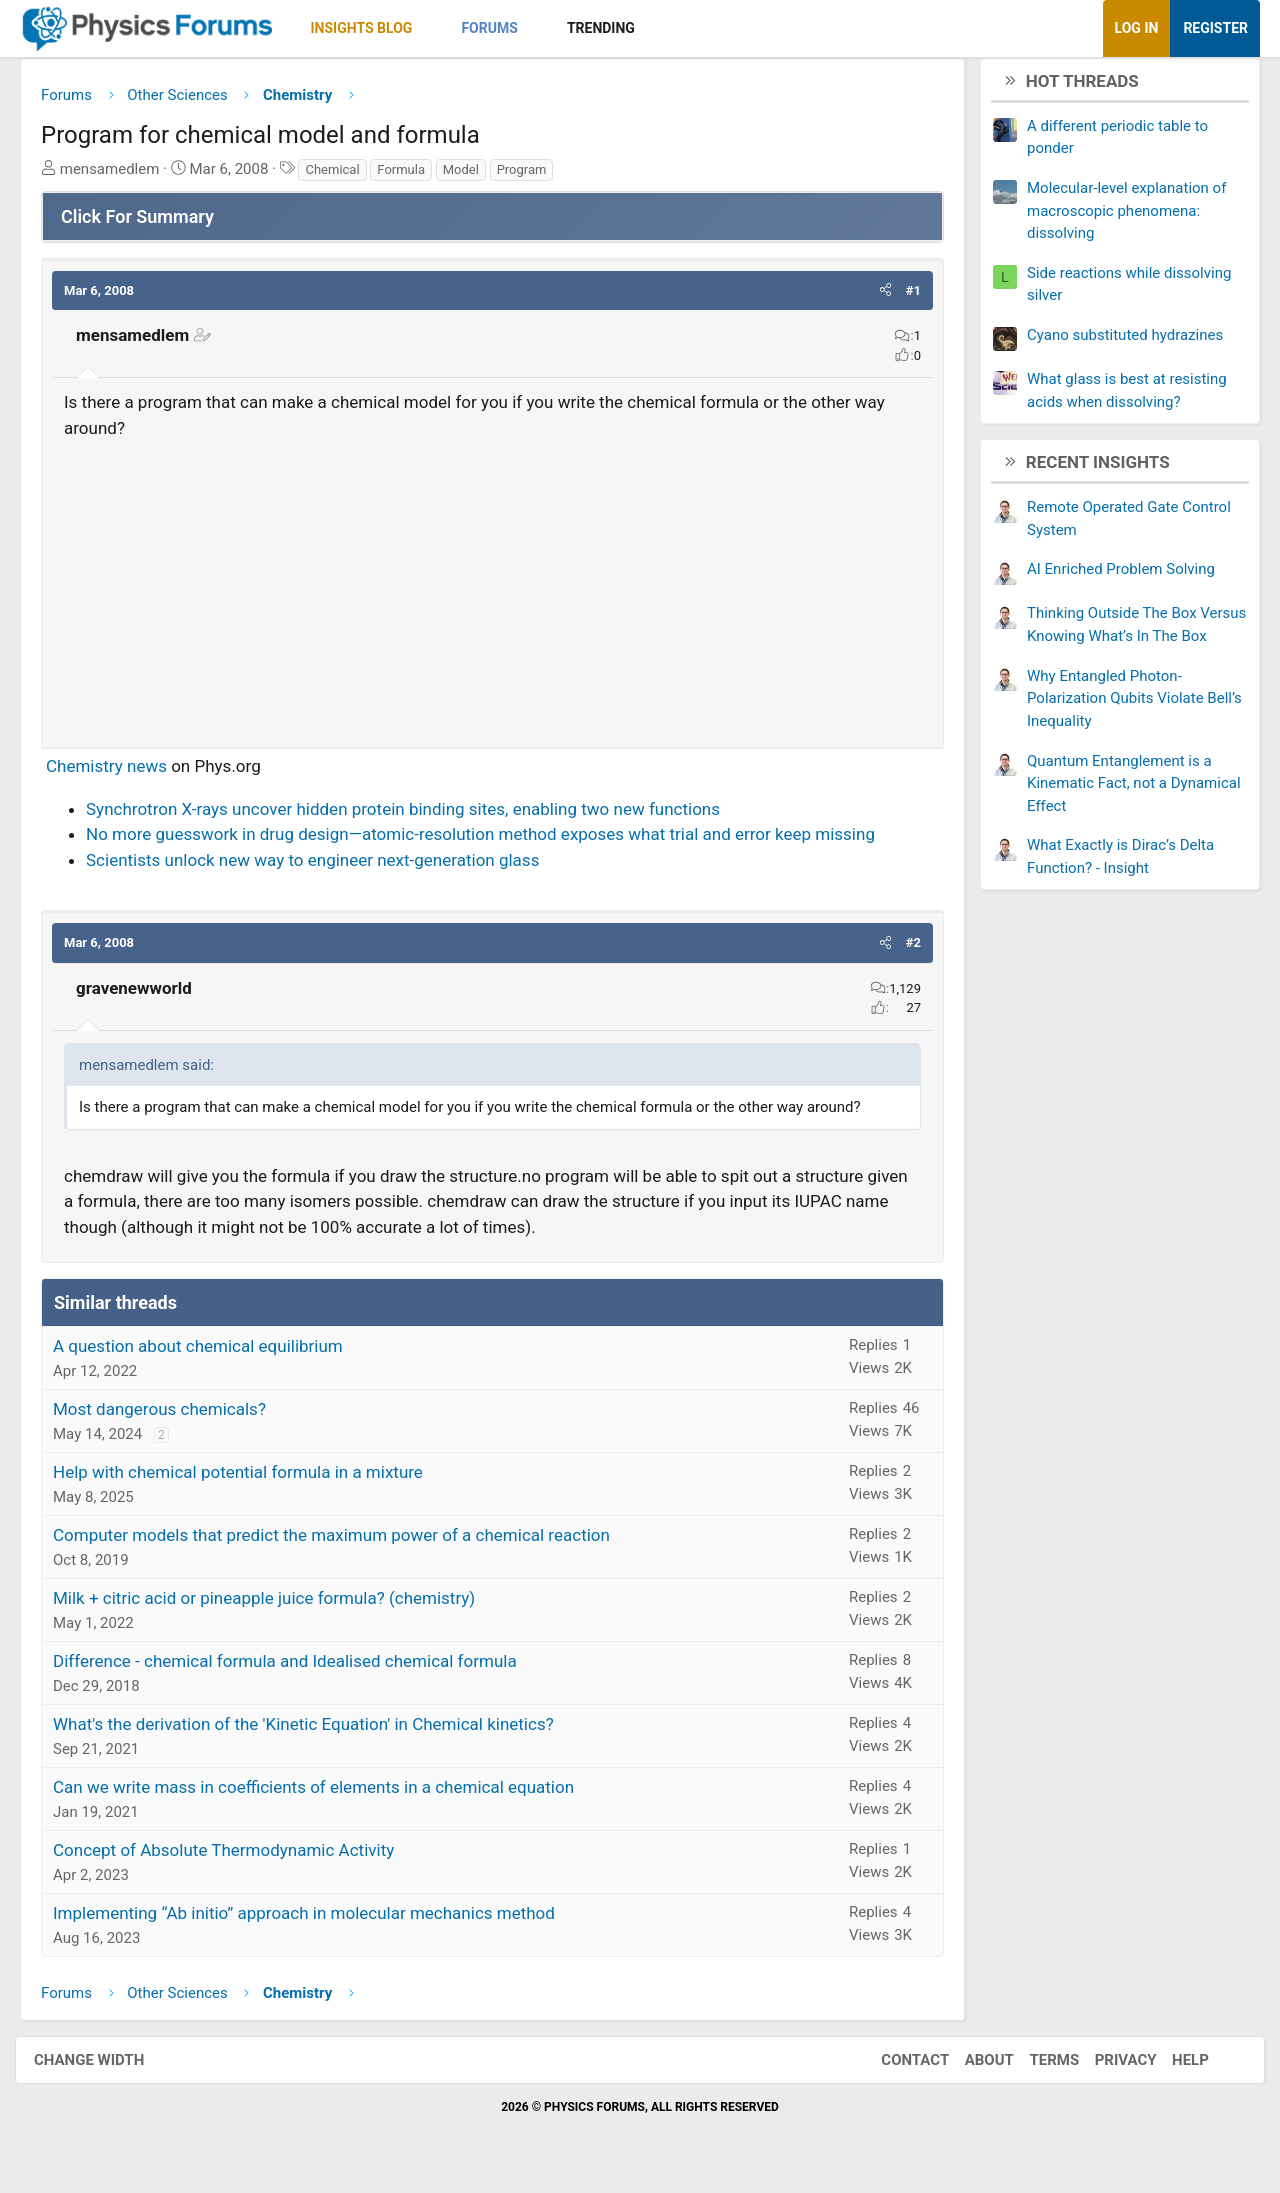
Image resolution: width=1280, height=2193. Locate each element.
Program (537, 176)
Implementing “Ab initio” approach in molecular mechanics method (319, 1921)
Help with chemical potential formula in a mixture (253, 1480)
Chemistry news (121, 774)
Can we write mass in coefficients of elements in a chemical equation (328, 1795)
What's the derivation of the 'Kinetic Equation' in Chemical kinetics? (318, 1732)
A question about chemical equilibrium (213, 1354)
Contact (895, 2067)
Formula (416, 176)
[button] (444, 28)
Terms (1034, 2067)
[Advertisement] (492, 593)
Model (476, 176)
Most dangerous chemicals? (174, 1417)
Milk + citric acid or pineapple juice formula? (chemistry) (279, 1606)
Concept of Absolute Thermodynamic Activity (238, 1858)
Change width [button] (109, 2067)
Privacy (1106, 2067)
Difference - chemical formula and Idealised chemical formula (300, 1669)
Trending (616, 28)
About (969, 2067)
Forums (504, 28)
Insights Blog (377, 28)
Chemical (347, 176)
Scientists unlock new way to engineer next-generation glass (327, 867)
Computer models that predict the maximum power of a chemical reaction (346, 1543)
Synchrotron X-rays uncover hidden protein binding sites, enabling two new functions (418, 816)
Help (1170, 2067)
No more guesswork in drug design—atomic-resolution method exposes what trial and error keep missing (495, 842)
